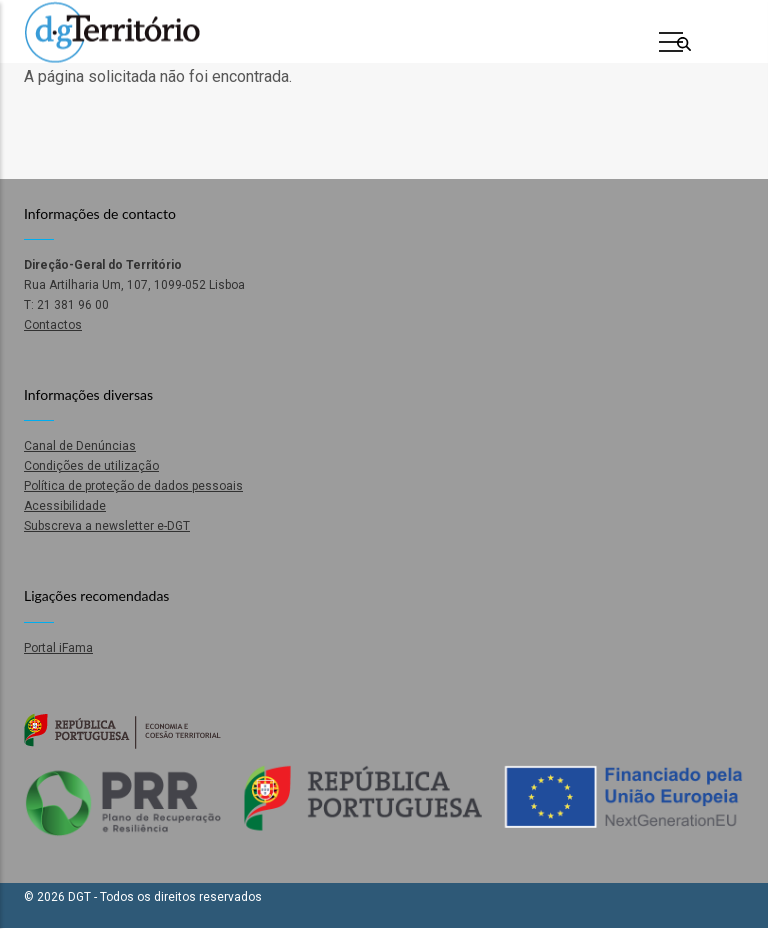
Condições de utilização (91, 466)
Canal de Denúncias (80, 446)
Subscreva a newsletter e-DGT (107, 526)
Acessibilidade (65, 506)
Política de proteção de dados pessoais (133, 486)
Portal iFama (58, 648)
